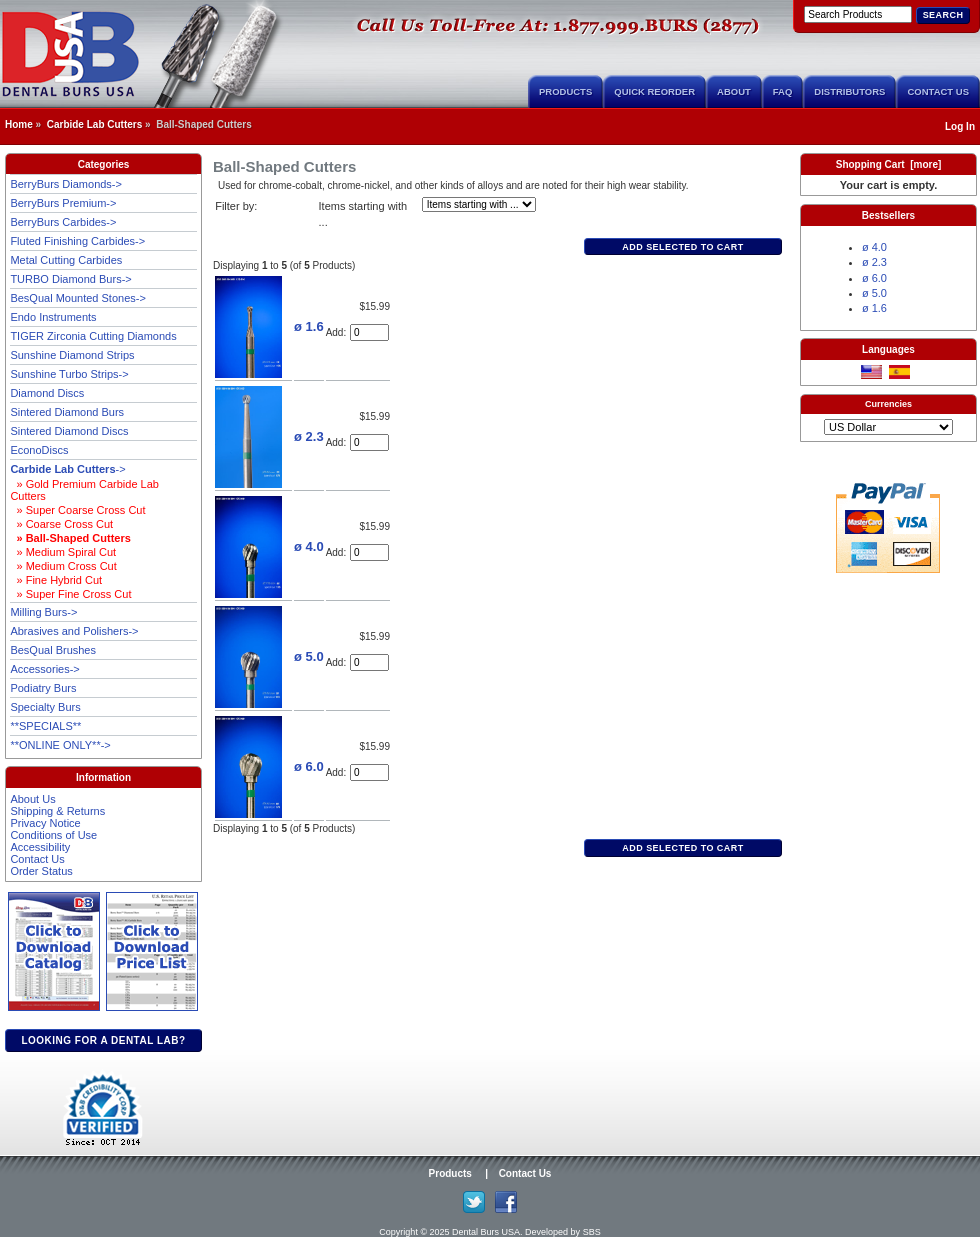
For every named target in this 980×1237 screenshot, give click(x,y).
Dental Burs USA (486, 1232)
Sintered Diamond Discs (69, 431)
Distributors (849, 91)
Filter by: (236, 206)
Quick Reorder (654, 91)
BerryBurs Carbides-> (63, 222)
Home (19, 124)
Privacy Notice (45, 823)
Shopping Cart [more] (889, 164)
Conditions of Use (53, 835)
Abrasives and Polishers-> (74, 631)
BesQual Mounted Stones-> (77, 298)
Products (565, 91)
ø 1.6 (309, 326)
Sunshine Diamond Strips (72, 355)
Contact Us (938, 91)
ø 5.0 (309, 656)
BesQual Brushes (53, 650)
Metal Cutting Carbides (66, 260)
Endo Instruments (53, 317)
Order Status (41, 871)
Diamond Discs (47, 393)
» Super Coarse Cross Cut (77, 510)
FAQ (783, 91)
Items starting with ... (363, 214)
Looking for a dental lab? (103, 1040)
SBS (592, 1232)
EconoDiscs (39, 450)
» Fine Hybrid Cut (56, 580)
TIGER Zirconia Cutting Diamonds (93, 336)
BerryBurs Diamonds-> (66, 184)
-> (67, 469)
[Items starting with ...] (479, 204)
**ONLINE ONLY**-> (60, 745)
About (734, 91)
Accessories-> (44, 669)
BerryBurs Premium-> (63, 203)
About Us (32, 799)
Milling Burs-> (43, 612)
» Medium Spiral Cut (63, 552)
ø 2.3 (309, 436)
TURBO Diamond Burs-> (70, 279)
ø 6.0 (309, 766)
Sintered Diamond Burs (67, 412)
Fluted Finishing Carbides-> (77, 241)
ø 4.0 (309, 546)
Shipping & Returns (57, 811)
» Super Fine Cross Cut (70, 594)
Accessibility (40, 847)
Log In (960, 126)
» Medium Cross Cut (63, 566)
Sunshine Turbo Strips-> (69, 374)
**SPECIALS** (45, 726)
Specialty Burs (45, 707)
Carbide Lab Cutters (95, 124)
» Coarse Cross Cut (61, 524)
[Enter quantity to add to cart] (369, 332)
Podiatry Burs (43, 688)
